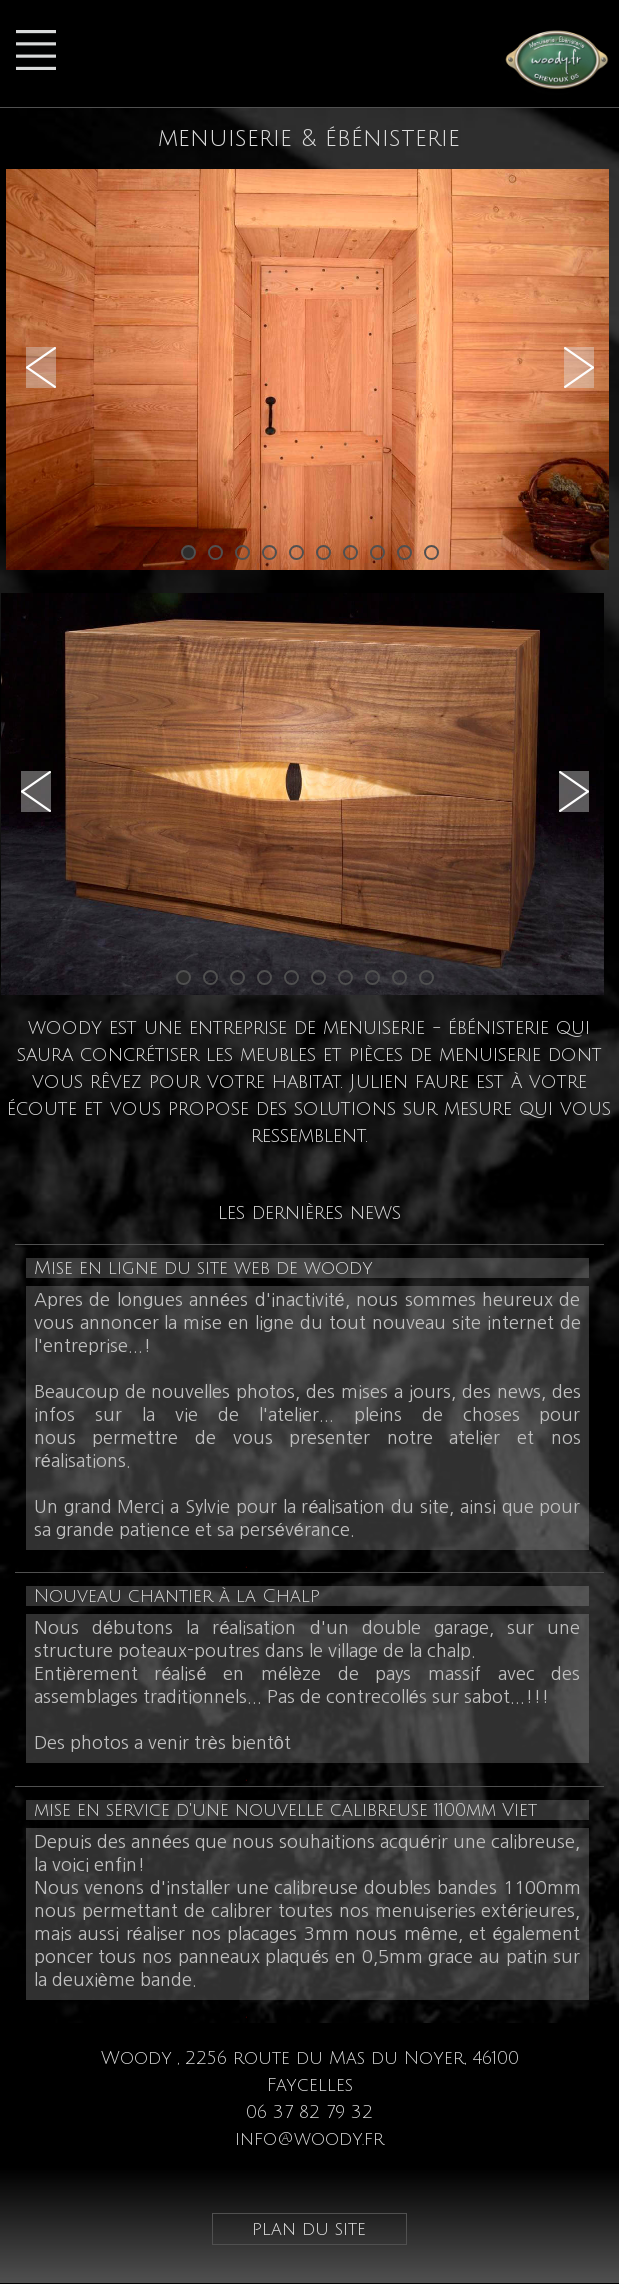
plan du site (309, 2229)
